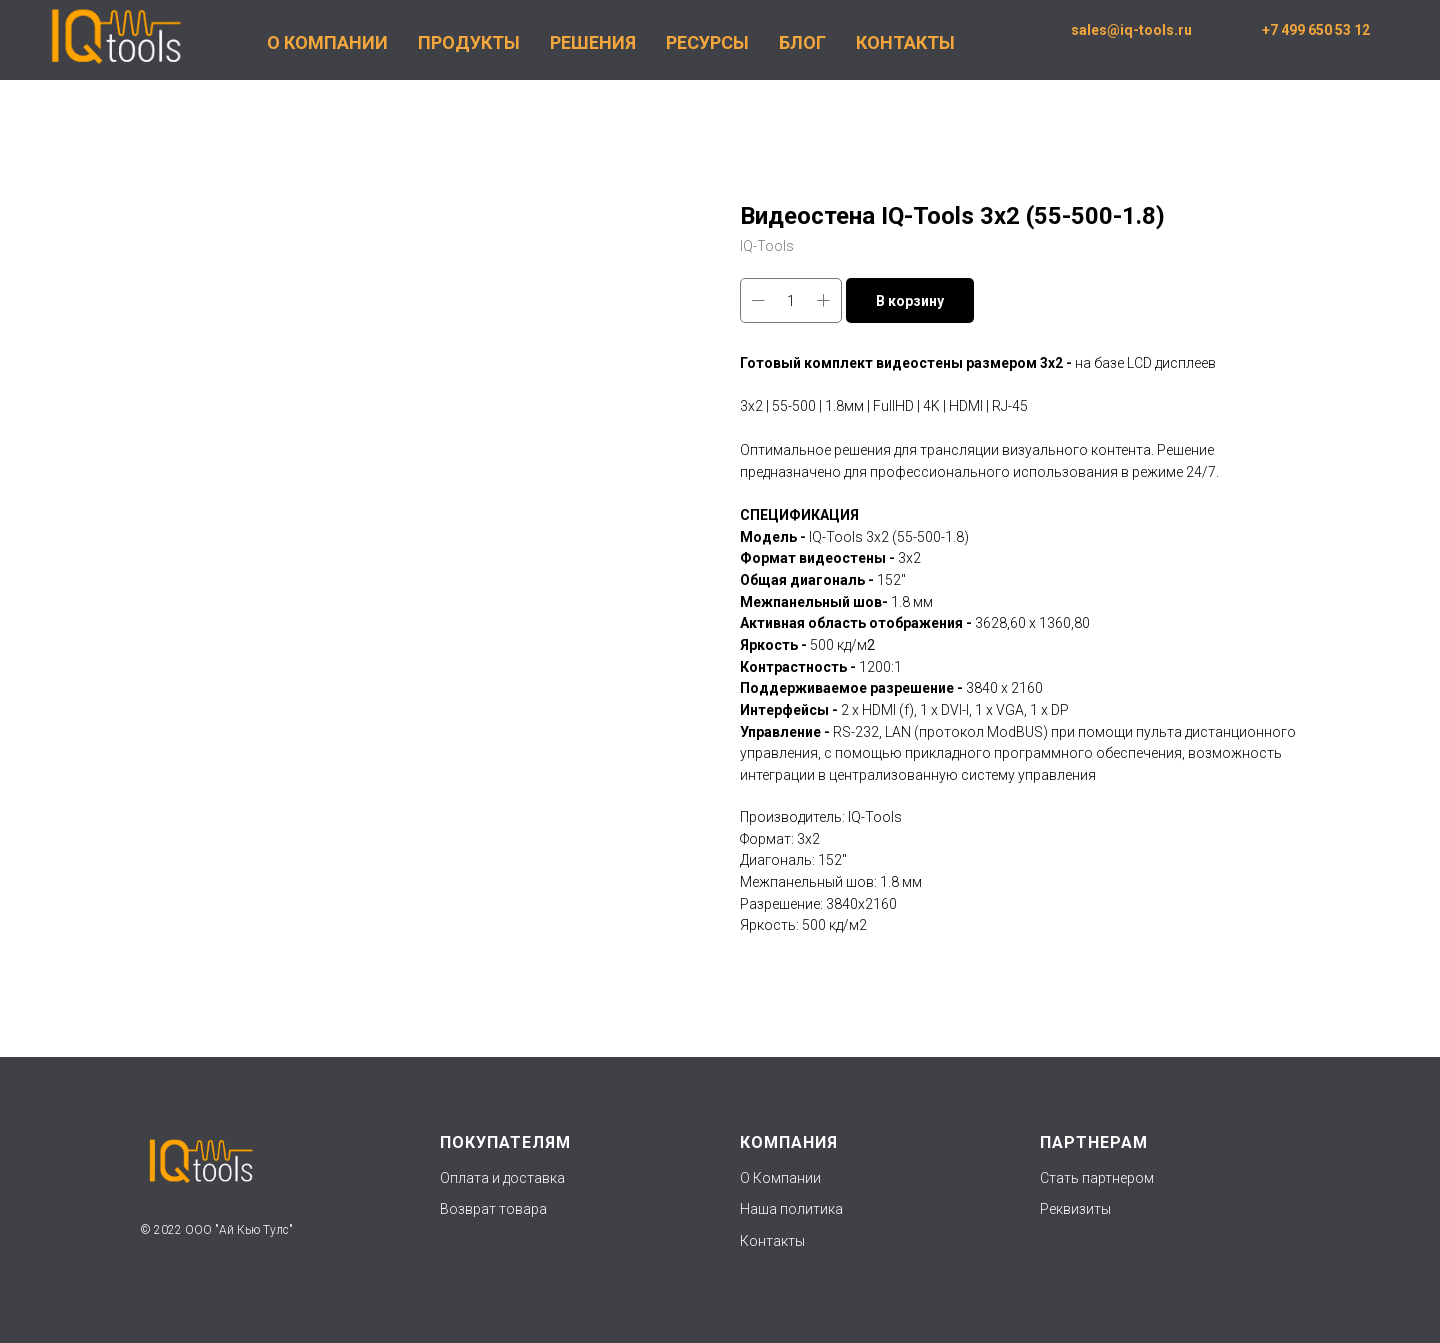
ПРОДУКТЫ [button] (469, 42)
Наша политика (793, 1209)
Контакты (772, 1241)
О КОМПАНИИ (327, 42)
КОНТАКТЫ (905, 42)
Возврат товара (493, 1209)
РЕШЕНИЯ (593, 42)
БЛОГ (802, 42)
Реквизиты (1075, 1209)
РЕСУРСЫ (707, 42)
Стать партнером (1097, 1178)
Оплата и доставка (502, 1178)
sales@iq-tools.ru (1131, 30)
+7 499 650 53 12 (1316, 30)
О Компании (780, 1178)
